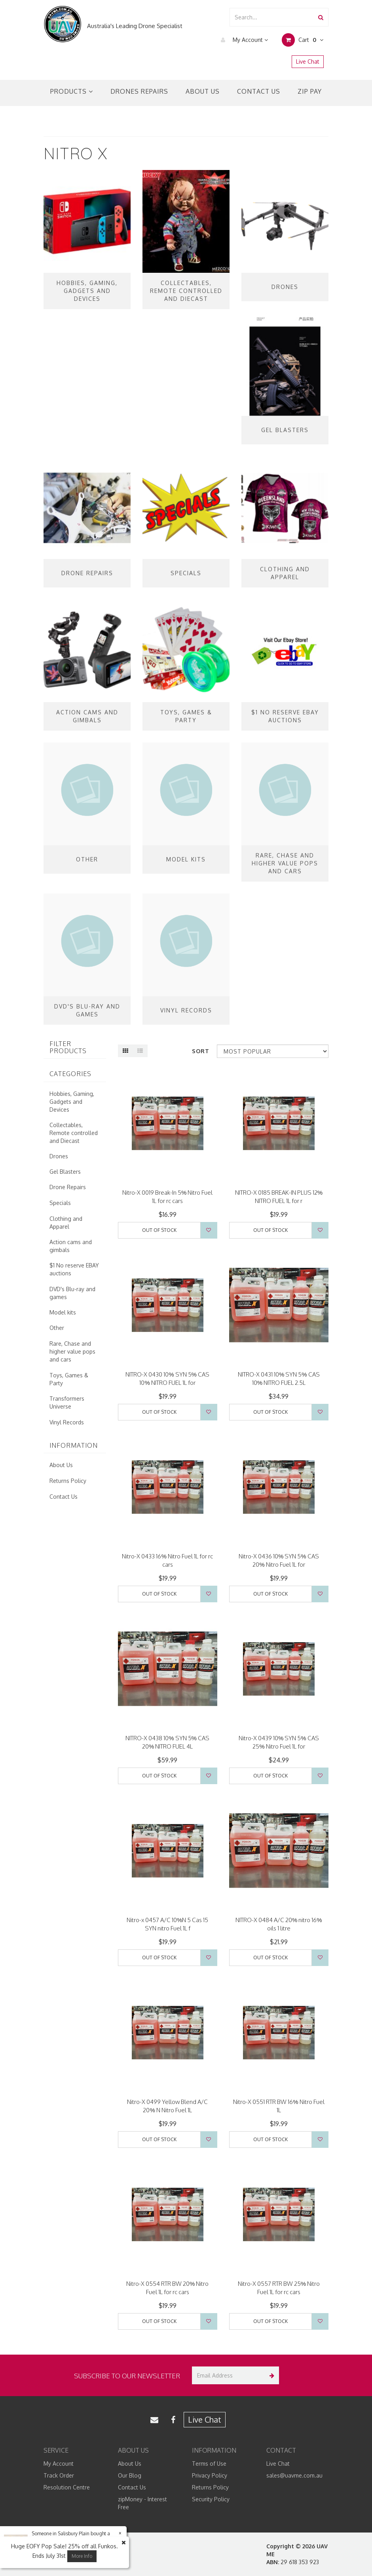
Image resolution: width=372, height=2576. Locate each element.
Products (71, 91)
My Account (242, 40)
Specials (60, 1202)
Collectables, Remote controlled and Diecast (73, 1133)
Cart (302, 40)
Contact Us (258, 91)
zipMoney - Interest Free (142, 2503)
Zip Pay (310, 91)
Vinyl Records (66, 1422)
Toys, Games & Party (68, 1379)
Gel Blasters (65, 1171)
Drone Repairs (67, 1187)
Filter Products (68, 1047)
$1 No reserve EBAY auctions (74, 1269)
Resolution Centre (67, 2487)
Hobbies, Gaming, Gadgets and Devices (71, 1101)
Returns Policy (67, 1480)
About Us (203, 91)
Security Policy (211, 2499)
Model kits (62, 1312)
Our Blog (129, 2475)
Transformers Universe (66, 1402)
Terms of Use (209, 2463)
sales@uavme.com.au (294, 2475)
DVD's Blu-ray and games (72, 1293)
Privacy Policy (209, 2475)
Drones (58, 1156)
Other (56, 1327)
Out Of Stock (159, 1230)
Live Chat (307, 61)
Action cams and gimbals (70, 1246)
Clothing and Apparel (65, 1222)
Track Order (59, 2475)
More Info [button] (82, 2556)
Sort (200, 1051)
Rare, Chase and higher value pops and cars (72, 1351)
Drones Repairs (139, 91)
